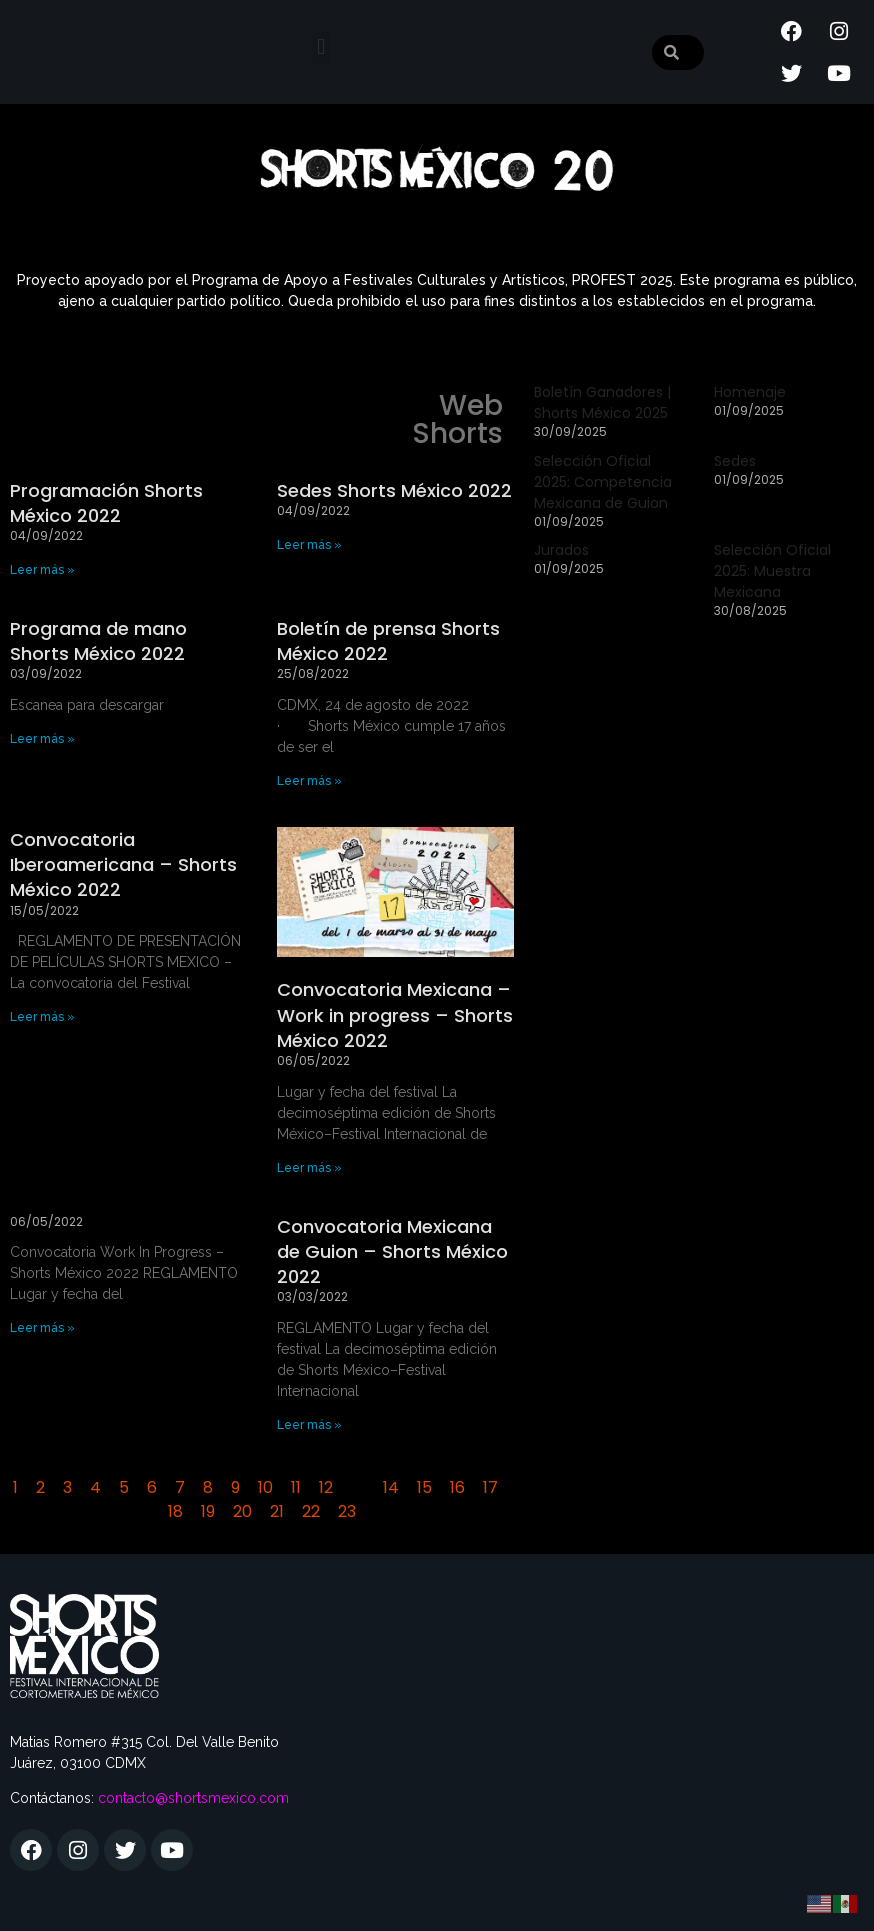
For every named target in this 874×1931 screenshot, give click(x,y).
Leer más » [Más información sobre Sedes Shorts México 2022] (309, 545)
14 (391, 1487)
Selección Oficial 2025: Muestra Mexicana (772, 571)
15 (424, 1487)
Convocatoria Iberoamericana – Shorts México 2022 (123, 864)
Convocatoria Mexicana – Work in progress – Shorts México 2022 (395, 1014)
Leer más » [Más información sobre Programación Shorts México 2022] (42, 570)
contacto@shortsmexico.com (193, 1798)
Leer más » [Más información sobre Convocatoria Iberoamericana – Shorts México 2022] (42, 1017)
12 (326, 1487)
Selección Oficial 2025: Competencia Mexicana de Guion (603, 482)
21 (277, 1511)
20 (242, 1511)
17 (490, 1487)
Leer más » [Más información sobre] (42, 1328)
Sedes (735, 461)
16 (457, 1487)
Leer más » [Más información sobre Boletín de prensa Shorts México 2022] (309, 781)
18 (175, 1511)
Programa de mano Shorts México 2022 (98, 641)
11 (296, 1487)
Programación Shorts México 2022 (106, 503)
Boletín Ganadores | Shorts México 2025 (602, 402)
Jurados (561, 550)
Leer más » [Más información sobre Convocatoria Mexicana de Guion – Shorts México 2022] (309, 1425)
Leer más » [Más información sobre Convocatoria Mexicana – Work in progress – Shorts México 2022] (309, 1168)
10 (265, 1487)
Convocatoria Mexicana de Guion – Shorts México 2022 (392, 1251)
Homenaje (750, 392)
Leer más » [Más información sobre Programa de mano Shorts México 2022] (42, 739)
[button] (321, 47)
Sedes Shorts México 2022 (394, 490)
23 (347, 1511)
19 (208, 1511)
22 (311, 1511)
